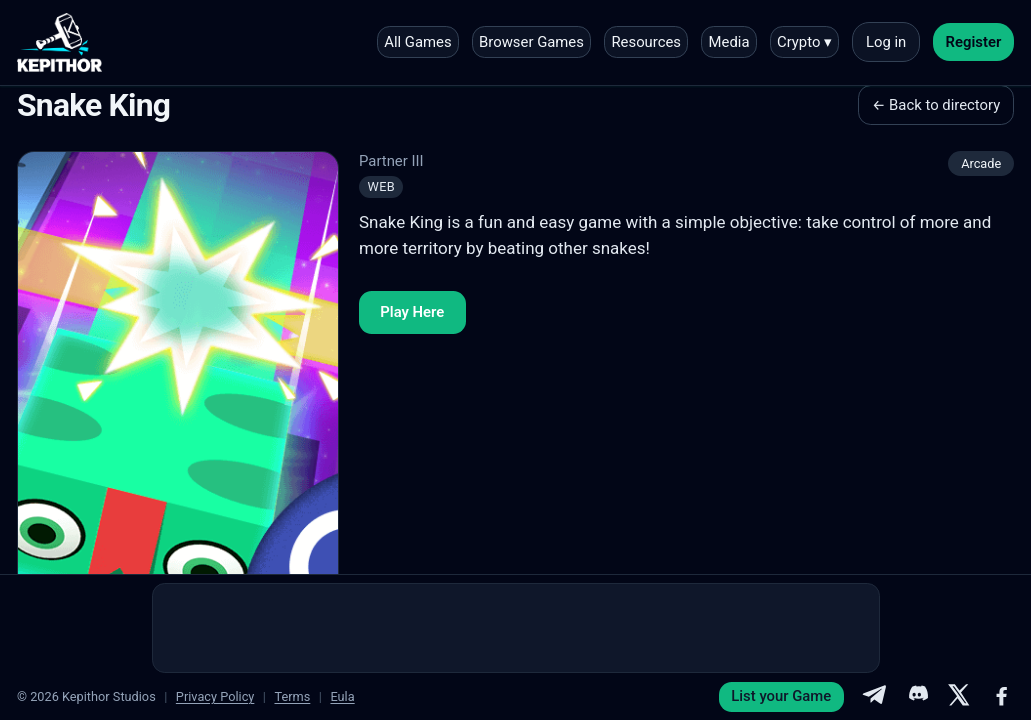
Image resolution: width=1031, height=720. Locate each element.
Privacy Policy (215, 696)
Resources (646, 42)
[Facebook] (1002, 697)
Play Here (412, 312)
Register (974, 42)
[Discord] (917, 697)
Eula (342, 696)
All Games (417, 42)
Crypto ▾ (804, 42)
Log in (886, 42)
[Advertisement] (516, 628)
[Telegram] (874, 697)
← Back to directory (936, 105)
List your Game (781, 696)
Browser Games (531, 42)
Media (729, 42)
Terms (292, 696)
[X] (959, 697)
